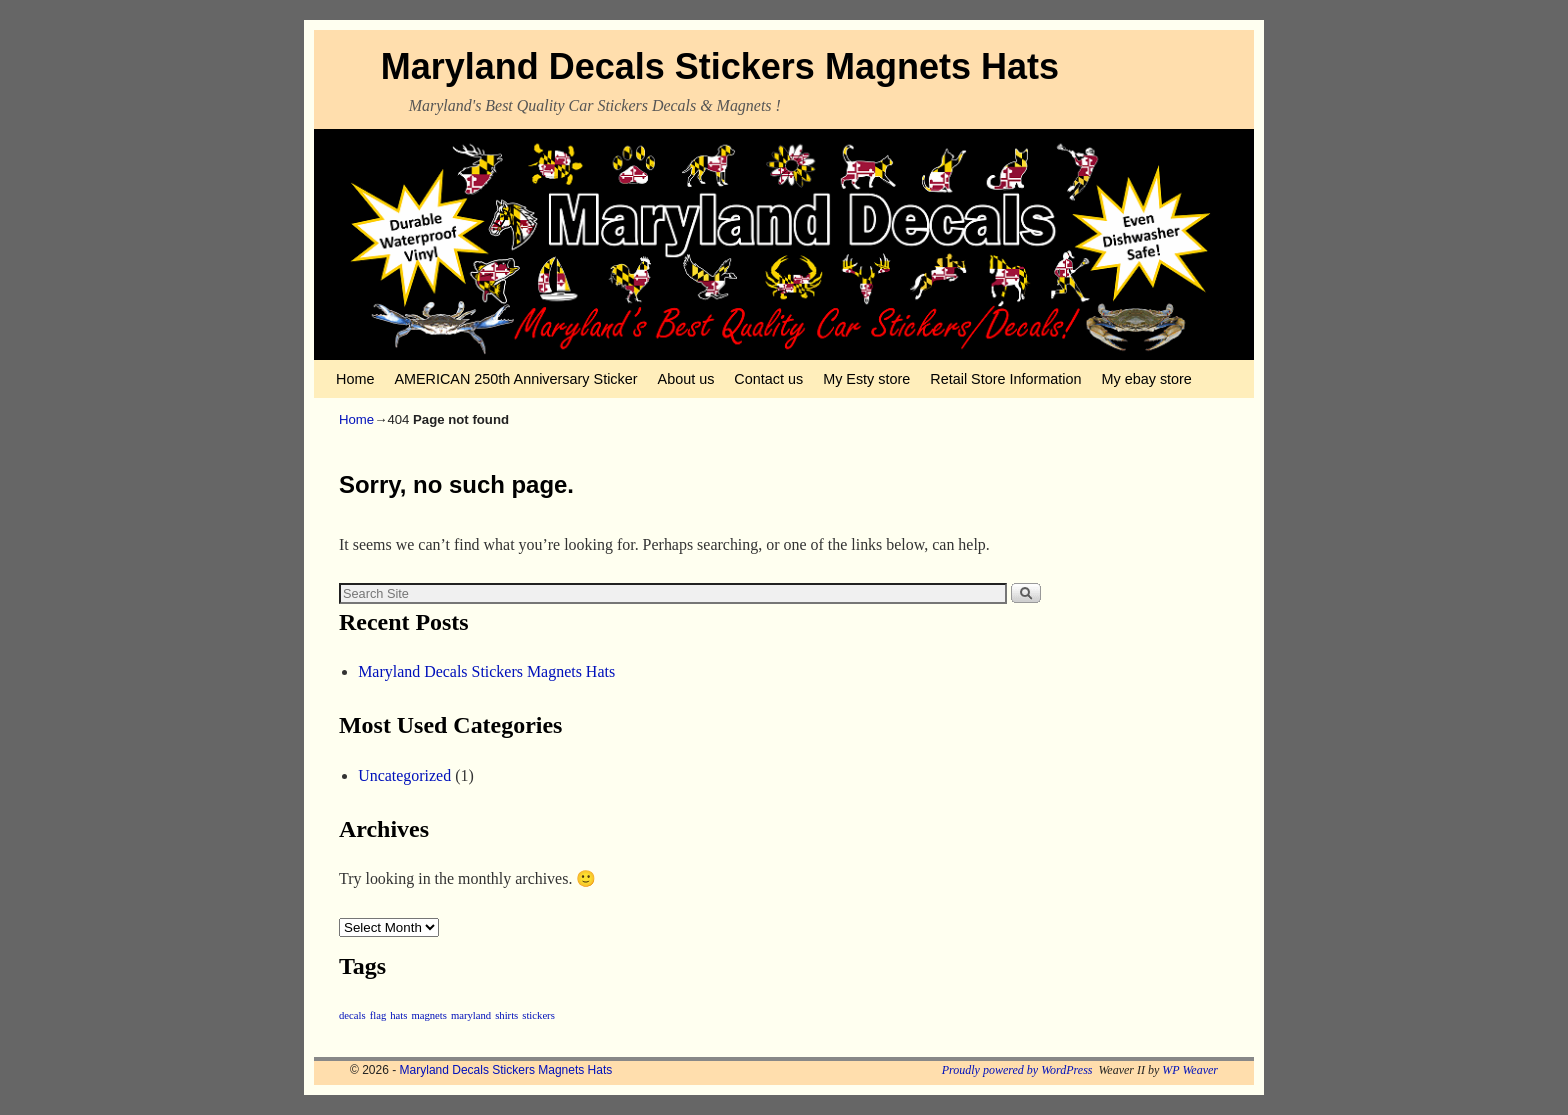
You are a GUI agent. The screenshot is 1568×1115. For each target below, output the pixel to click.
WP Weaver (1190, 1070)
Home (355, 379)
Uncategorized (404, 775)
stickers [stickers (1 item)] (538, 1015)
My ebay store (1147, 379)
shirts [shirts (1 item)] (506, 1015)
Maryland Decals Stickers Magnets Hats (720, 66)
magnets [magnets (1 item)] (429, 1015)
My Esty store (866, 379)
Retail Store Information (1005, 379)
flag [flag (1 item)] (378, 1015)
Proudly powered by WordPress (1017, 1070)
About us (686, 379)
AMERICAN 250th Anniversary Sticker (515, 379)
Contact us (768, 379)
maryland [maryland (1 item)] (471, 1015)
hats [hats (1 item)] (398, 1015)
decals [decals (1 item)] (352, 1015)
